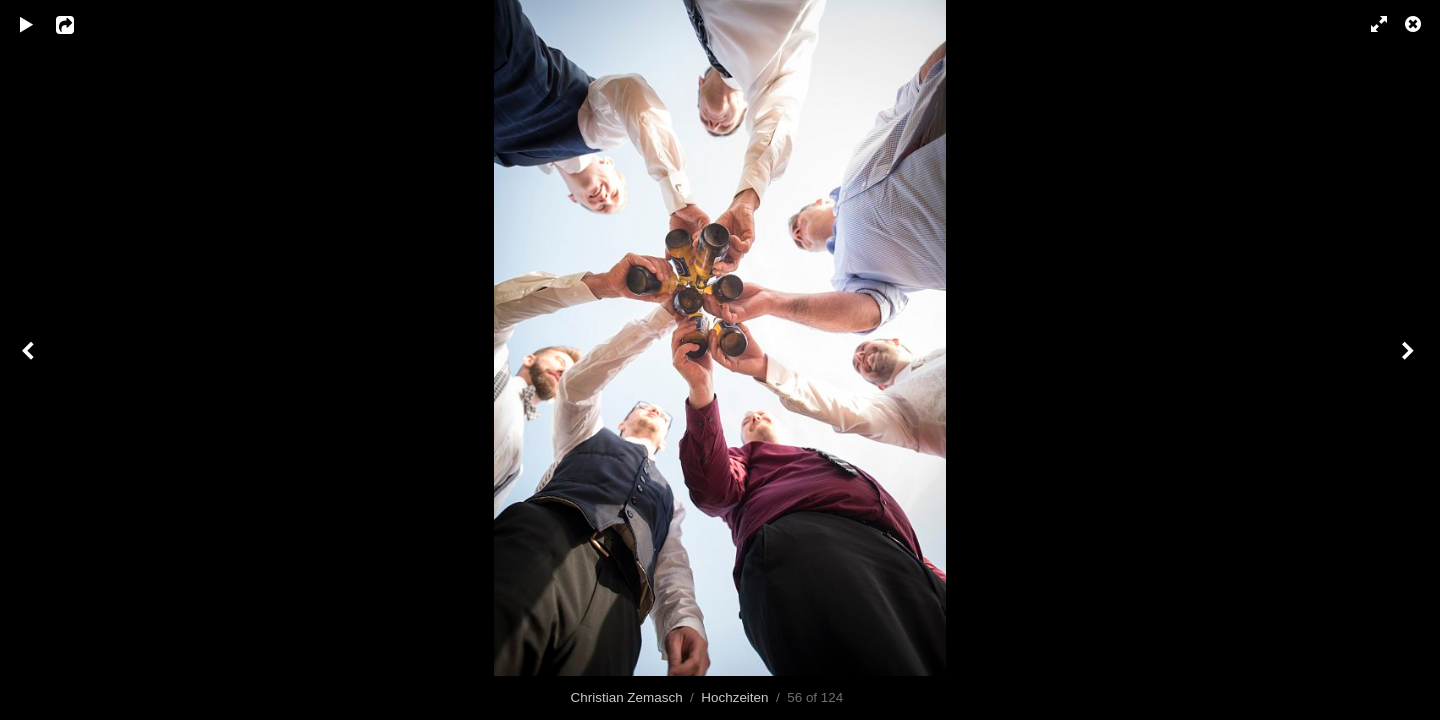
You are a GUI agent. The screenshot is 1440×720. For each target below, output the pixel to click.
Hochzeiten (734, 697)
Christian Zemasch (627, 697)
